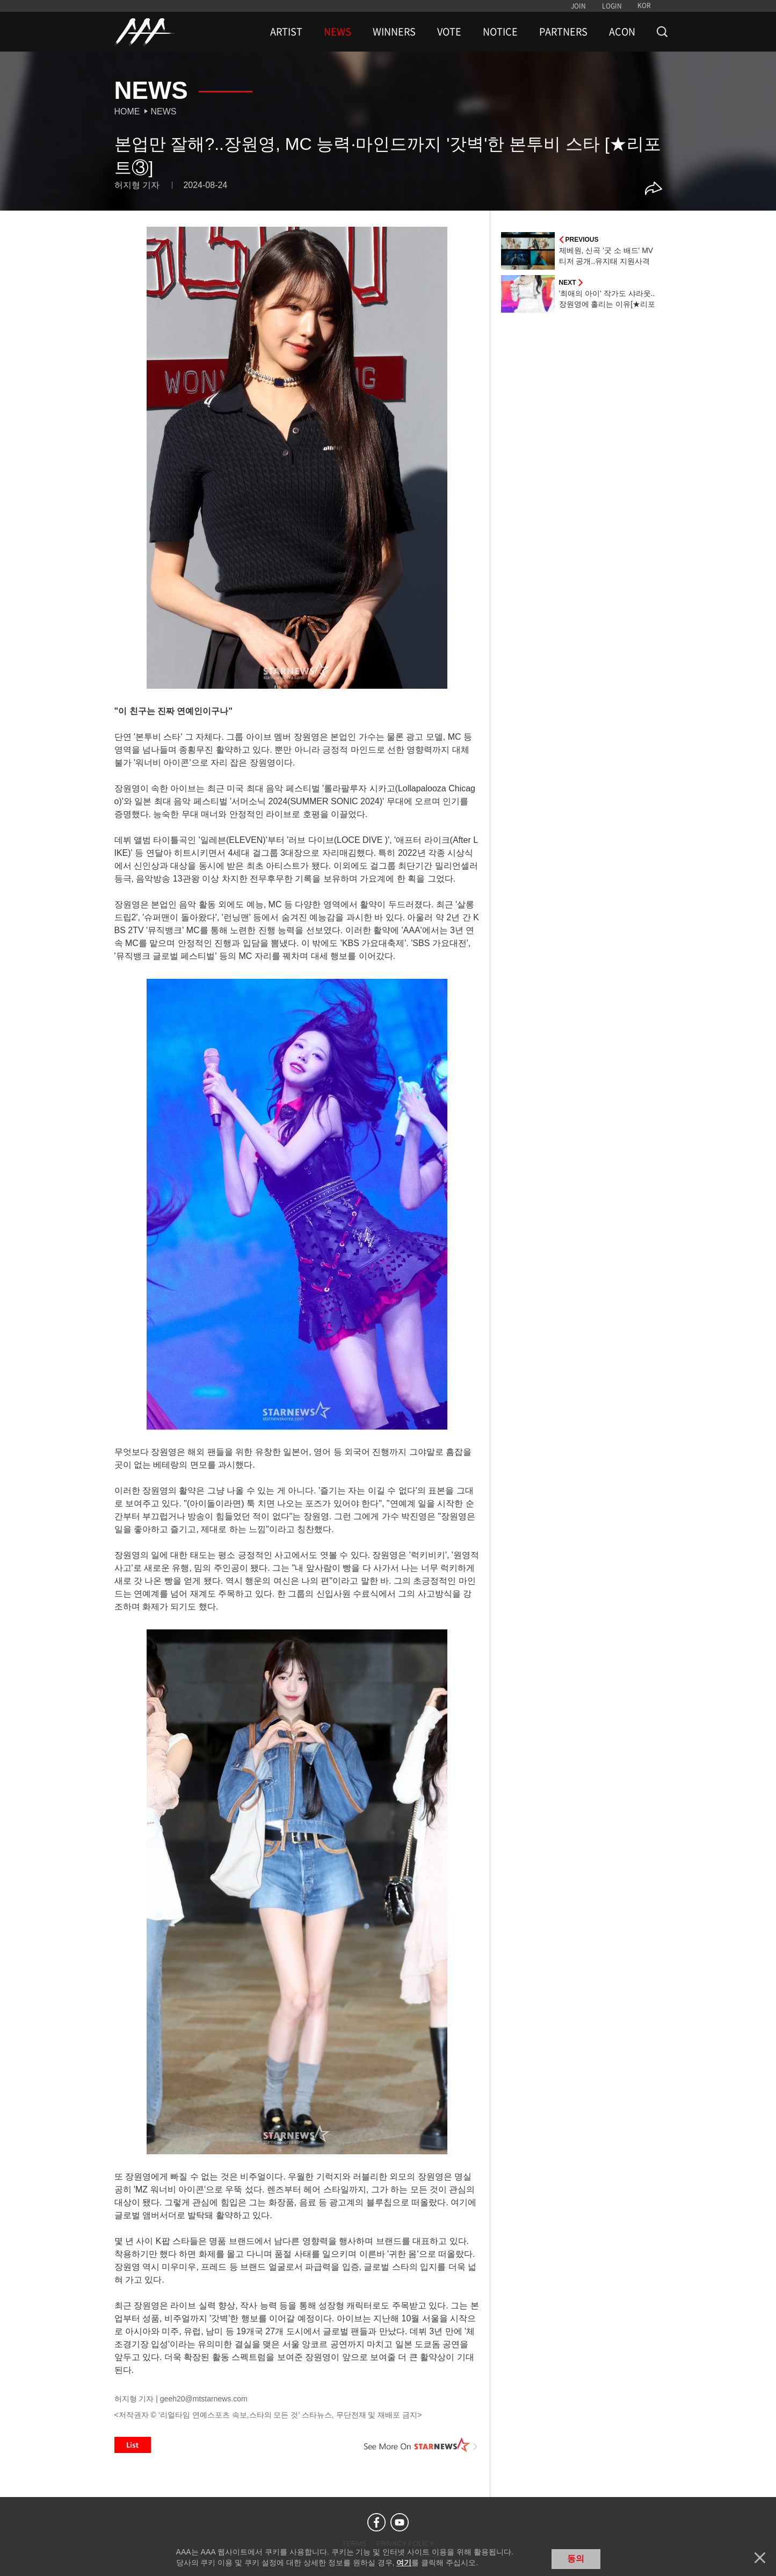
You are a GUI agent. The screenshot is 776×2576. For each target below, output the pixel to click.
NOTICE (500, 32)
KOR (644, 5)
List (132, 2445)
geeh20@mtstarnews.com (204, 2398)
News (164, 111)
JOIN (578, 6)
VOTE (449, 32)
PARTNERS (563, 32)
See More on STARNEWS (421, 2445)
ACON (622, 32)
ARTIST (286, 32)
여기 (403, 2562)
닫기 (760, 2557)
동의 (575, 2558)
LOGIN (612, 6)
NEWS (337, 32)
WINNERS (394, 32)
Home (127, 111)
